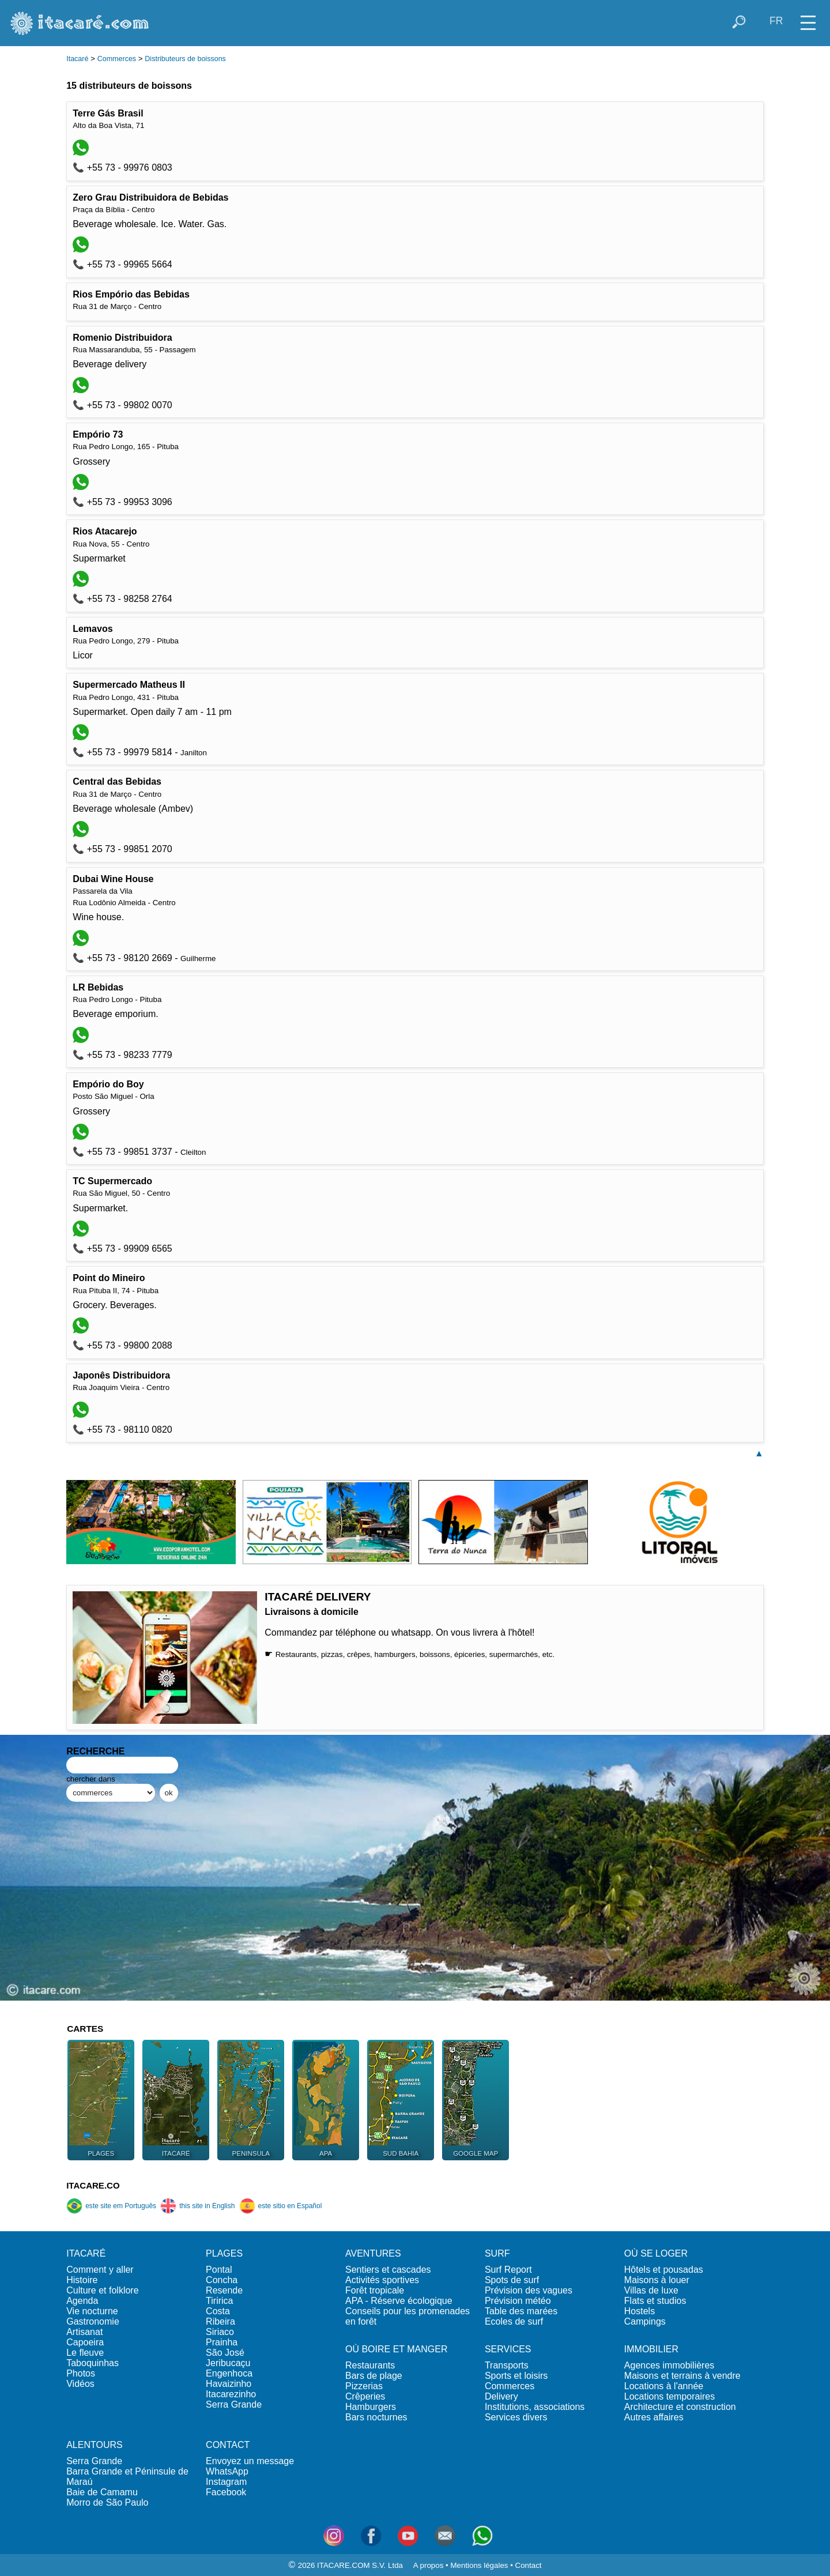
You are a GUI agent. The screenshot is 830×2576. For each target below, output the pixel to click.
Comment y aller (99, 2269)
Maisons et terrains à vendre (682, 2376)
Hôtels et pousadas (663, 2269)
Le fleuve (85, 2352)
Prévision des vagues (528, 2290)
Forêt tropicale (374, 2290)
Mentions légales (479, 2565)
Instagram (226, 2482)
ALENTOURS (94, 2445)
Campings (645, 2321)
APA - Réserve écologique (398, 2301)
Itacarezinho (231, 2394)
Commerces (116, 59)
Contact (528, 2565)
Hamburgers (370, 2407)
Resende (224, 2290)
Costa (218, 2311)
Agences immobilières (669, 2365)
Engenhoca (229, 2373)
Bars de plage (373, 2376)
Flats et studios (655, 2301)
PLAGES (224, 2253)
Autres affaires (654, 2417)
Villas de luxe (651, 2290)
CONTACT (228, 2445)
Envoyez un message (250, 2461)
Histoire (81, 2280)
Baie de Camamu (102, 2492)
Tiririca (219, 2301)
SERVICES (508, 2349)
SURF (497, 2253)
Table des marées (521, 2311)
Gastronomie (92, 2321)
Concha (221, 2280)
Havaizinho (228, 2384)
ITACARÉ (85, 2253)
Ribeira (220, 2321)
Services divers (516, 2417)
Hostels (639, 2311)
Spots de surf (512, 2280)
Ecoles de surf (514, 2321)
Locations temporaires (669, 2396)
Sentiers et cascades (388, 2269)
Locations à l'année (663, 2386)
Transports (507, 2365)
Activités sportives (382, 2280)
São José (225, 2352)
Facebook (226, 2492)
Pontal (219, 2269)
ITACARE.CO (92, 2185)
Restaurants (370, 2365)
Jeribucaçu (228, 2363)
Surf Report (508, 2269)
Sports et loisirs (516, 2376)
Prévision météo (518, 2301)
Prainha (221, 2342)
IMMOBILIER (651, 2349)
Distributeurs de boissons (185, 59)
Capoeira (85, 2342)
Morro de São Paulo (107, 2502)
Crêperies (365, 2396)
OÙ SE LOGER (656, 2253)
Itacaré (77, 59)
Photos (80, 2373)
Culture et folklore (102, 2290)
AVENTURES (373, 2253)
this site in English (197, 2206)
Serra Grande (234, 2404)
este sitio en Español (280, 2206)
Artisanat (84, 2332)
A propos (428, 2565)
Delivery (501, 2396)
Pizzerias (364, 2386)
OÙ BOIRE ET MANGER (396, 2349)
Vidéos (80, 2384)
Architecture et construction (680, 2407)
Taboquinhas (92, 2363)
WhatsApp (227, 2471)
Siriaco (220, 2332)
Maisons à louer (656, 2280)
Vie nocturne (92, 2311)
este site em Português (111, 2206)
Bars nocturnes (376, 2417)
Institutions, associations (534, 2407)
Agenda (82, 2301)
